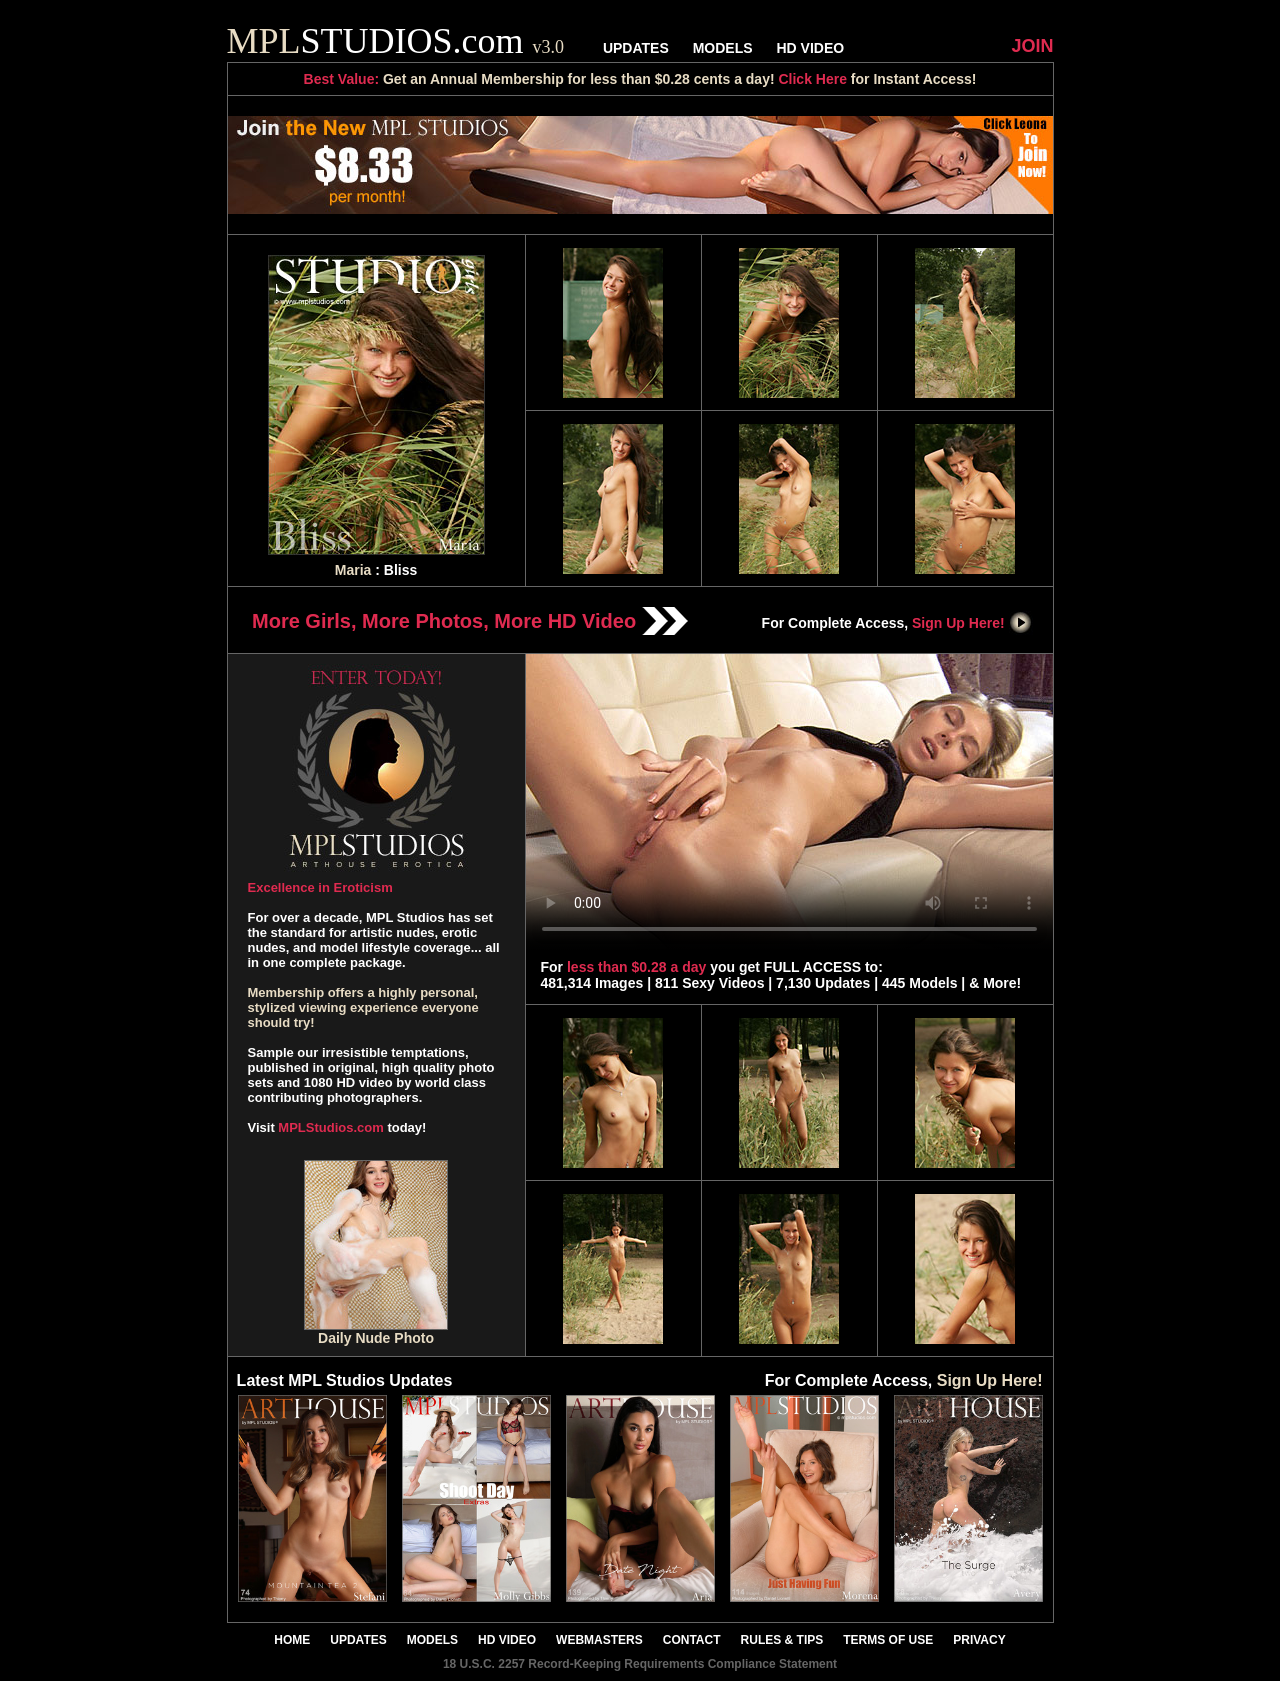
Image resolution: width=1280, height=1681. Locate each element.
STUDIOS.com (396, 41)
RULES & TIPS (782, 1640)
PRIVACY (979, 1640)
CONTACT (692, 1640)
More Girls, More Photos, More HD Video (470, 621)
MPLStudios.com (330, 1127)
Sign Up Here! (972, 623)
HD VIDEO (810, 48)
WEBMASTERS (599, 1640)
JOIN (1032, 46)
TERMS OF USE (888, 1640)
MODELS (723, 48)
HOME (292, 1640)
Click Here (812, 79)
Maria (353, 570)
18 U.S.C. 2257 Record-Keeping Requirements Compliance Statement (640, 1664)
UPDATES (636, 48)
